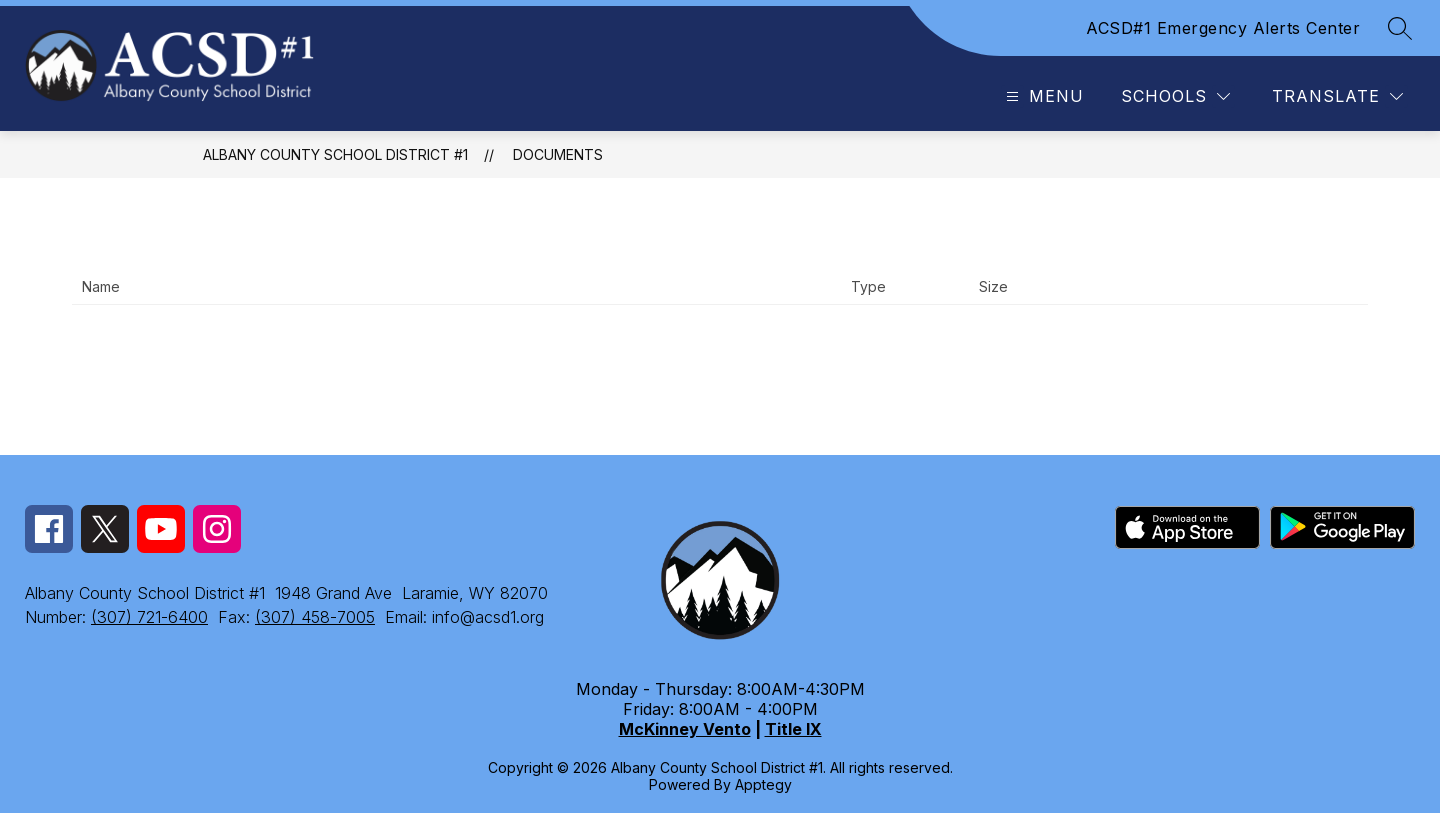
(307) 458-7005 (315, 617)
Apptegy (763, 784)
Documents (558, 154)
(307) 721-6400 (149, 617)
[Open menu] (1042, 96)
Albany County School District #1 (335, 154)
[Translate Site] (1337, 96)
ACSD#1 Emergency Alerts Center (1223, 28)
